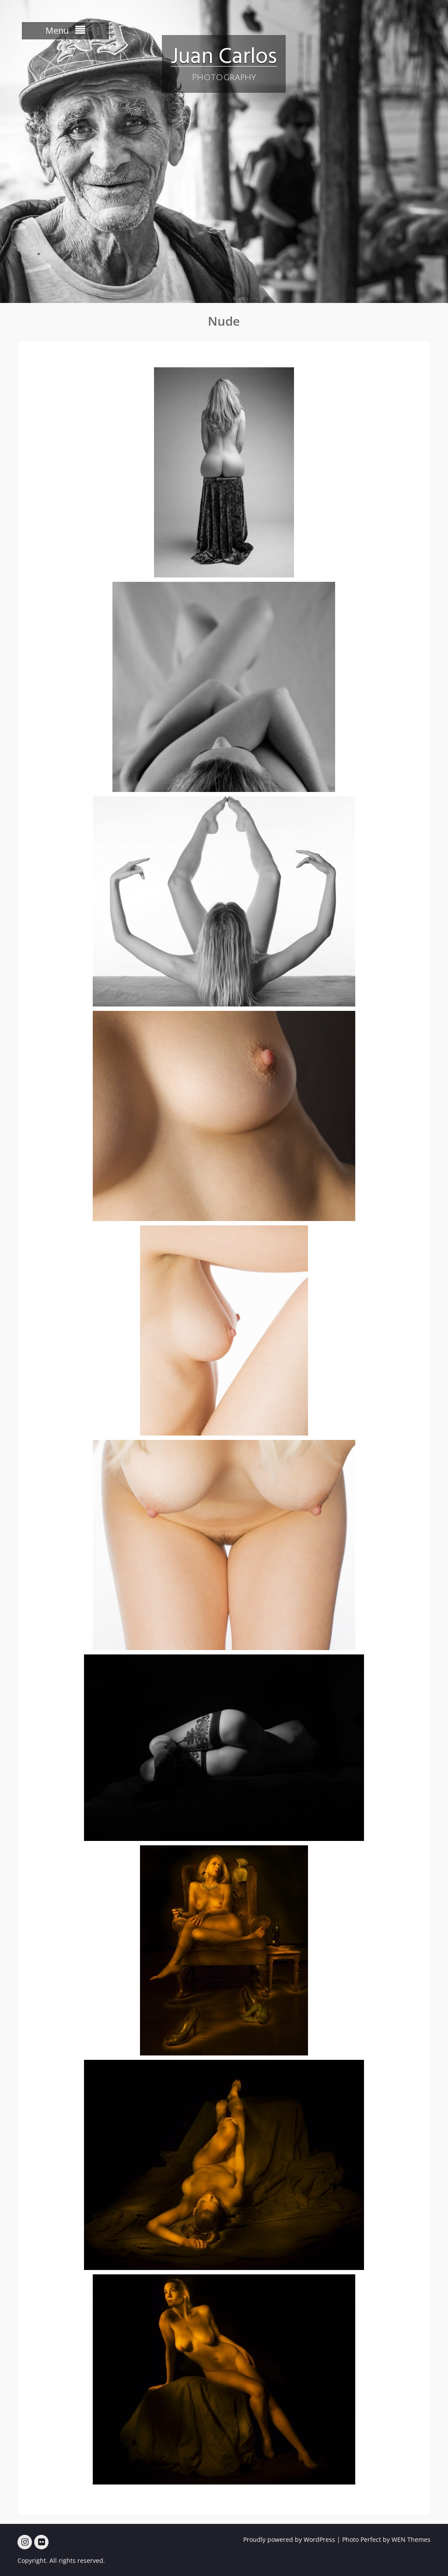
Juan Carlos (224, 54)
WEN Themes (411, 2539)
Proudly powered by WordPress (289, 2539)
